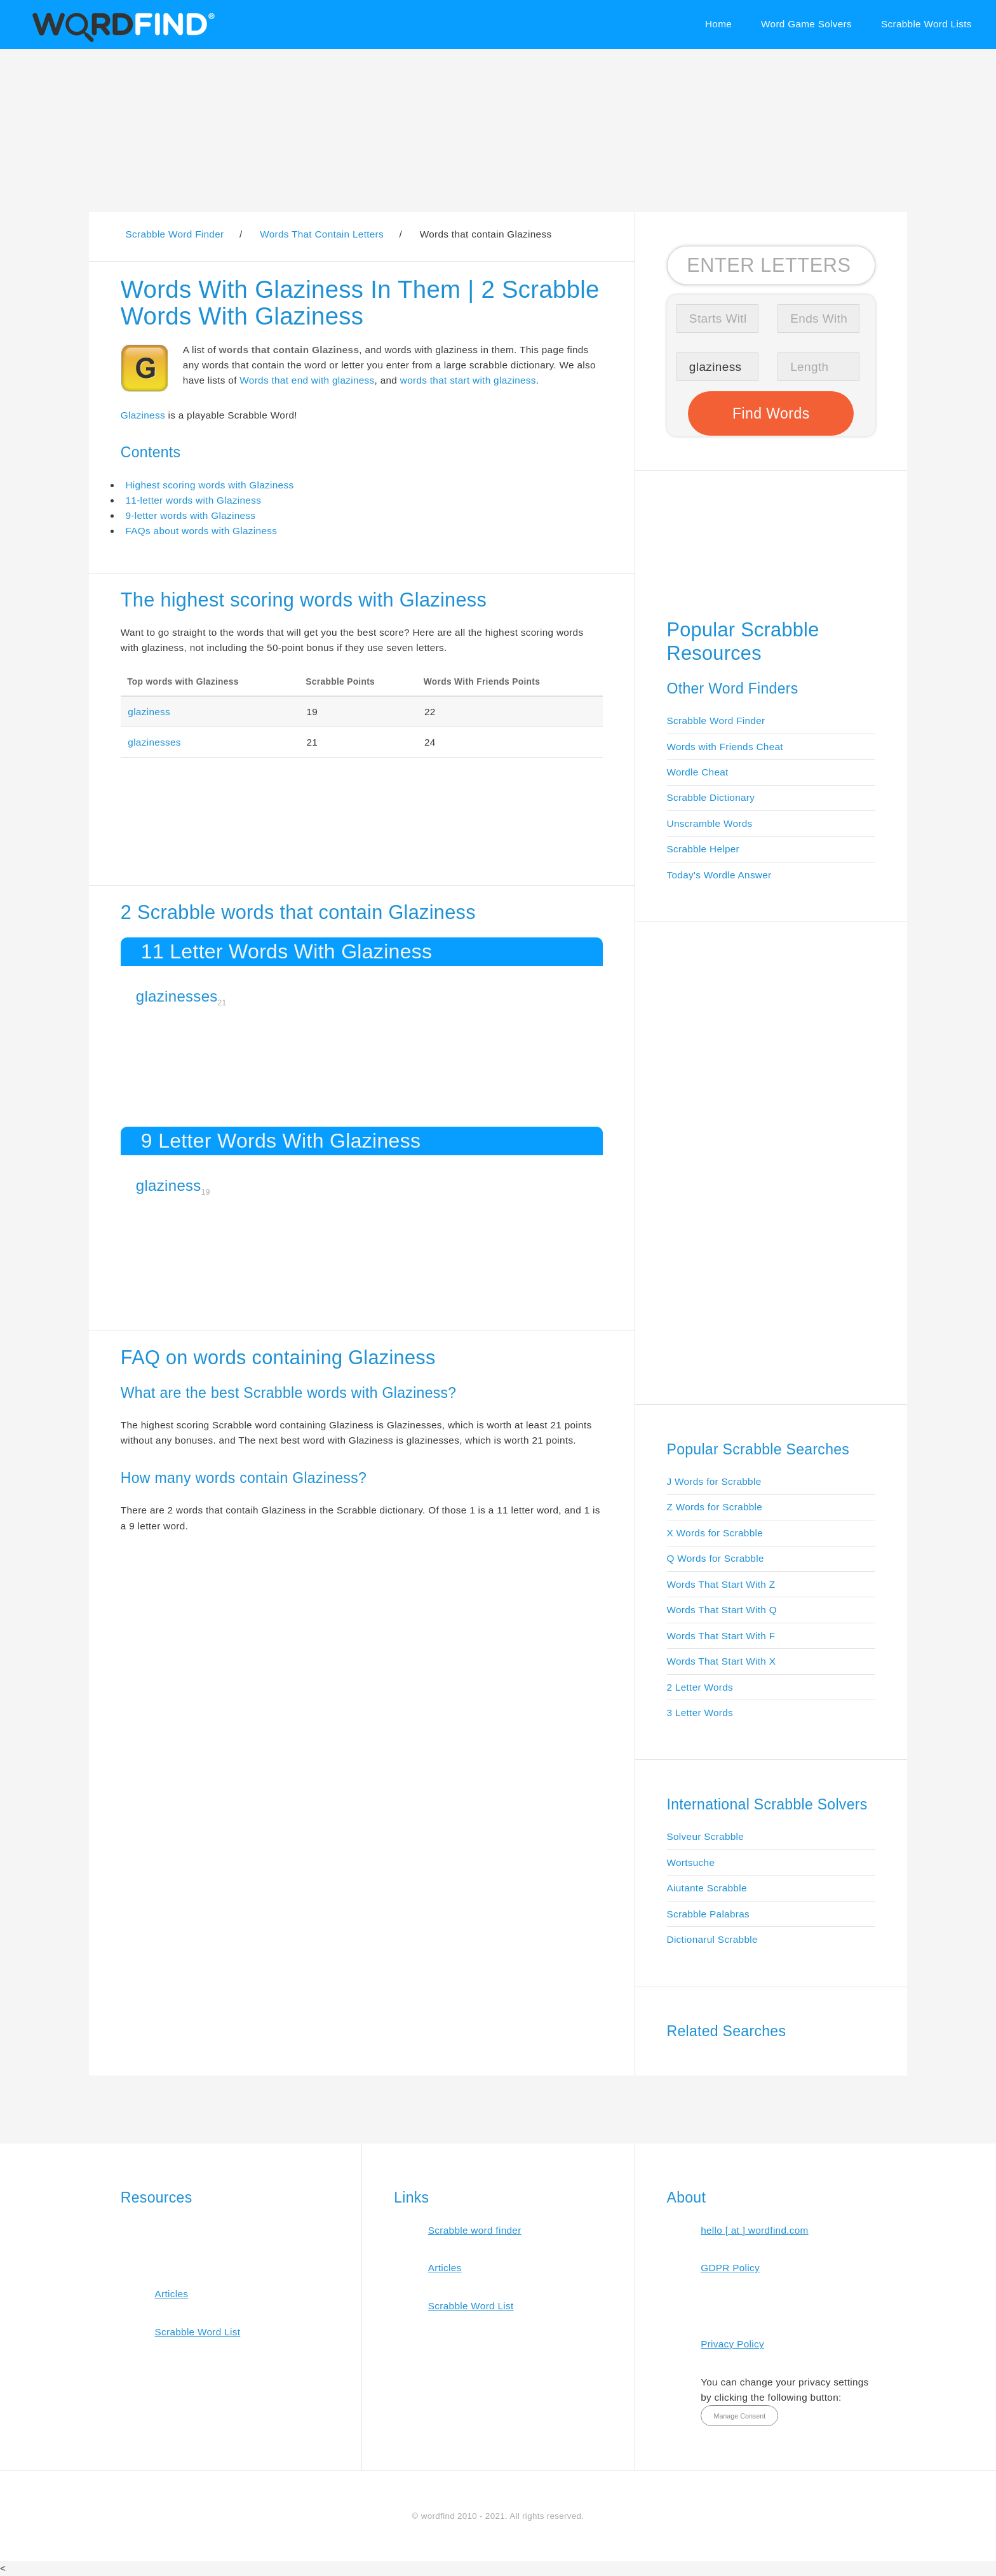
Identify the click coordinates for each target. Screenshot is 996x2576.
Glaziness (143, 415)
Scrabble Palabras (708, 1914)
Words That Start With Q (722, 1609)
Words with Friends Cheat (725, 746)
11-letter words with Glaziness (193, 500)
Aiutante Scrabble (707, 1887)
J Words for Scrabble (714, 1481)
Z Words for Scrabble (715, 1506)
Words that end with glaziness (306, 380)
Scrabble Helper (703, 848)
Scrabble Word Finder (716, 720)
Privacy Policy (732, 2343)
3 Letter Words (700, 1712)
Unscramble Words (710, 823)
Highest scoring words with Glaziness (209, 485)
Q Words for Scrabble (715, 1558)
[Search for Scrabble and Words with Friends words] (771, 264)
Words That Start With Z (721, 1584)
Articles (171, 2293)
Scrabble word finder (475, 2230)
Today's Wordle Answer (719, 874)
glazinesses (154, 742)
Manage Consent (739, 2416)
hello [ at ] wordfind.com (755, 2230)
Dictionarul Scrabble (712, 1939)
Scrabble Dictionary (711, 797)
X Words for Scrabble (715, 1532)
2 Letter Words (700, 1687)
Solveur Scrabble (705, 1836)
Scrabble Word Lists (926, 23)
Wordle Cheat (698, 772)
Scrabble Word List (197, 2331)
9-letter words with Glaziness (190, 515)
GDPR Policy (730, 2267)
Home (718, 23)
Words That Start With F (721, 1635)
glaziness (149, 711)
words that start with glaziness (468, 380)
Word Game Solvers (806, 23)
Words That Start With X (721, 1661)
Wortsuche (691, 1862)
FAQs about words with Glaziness (201, 530)
